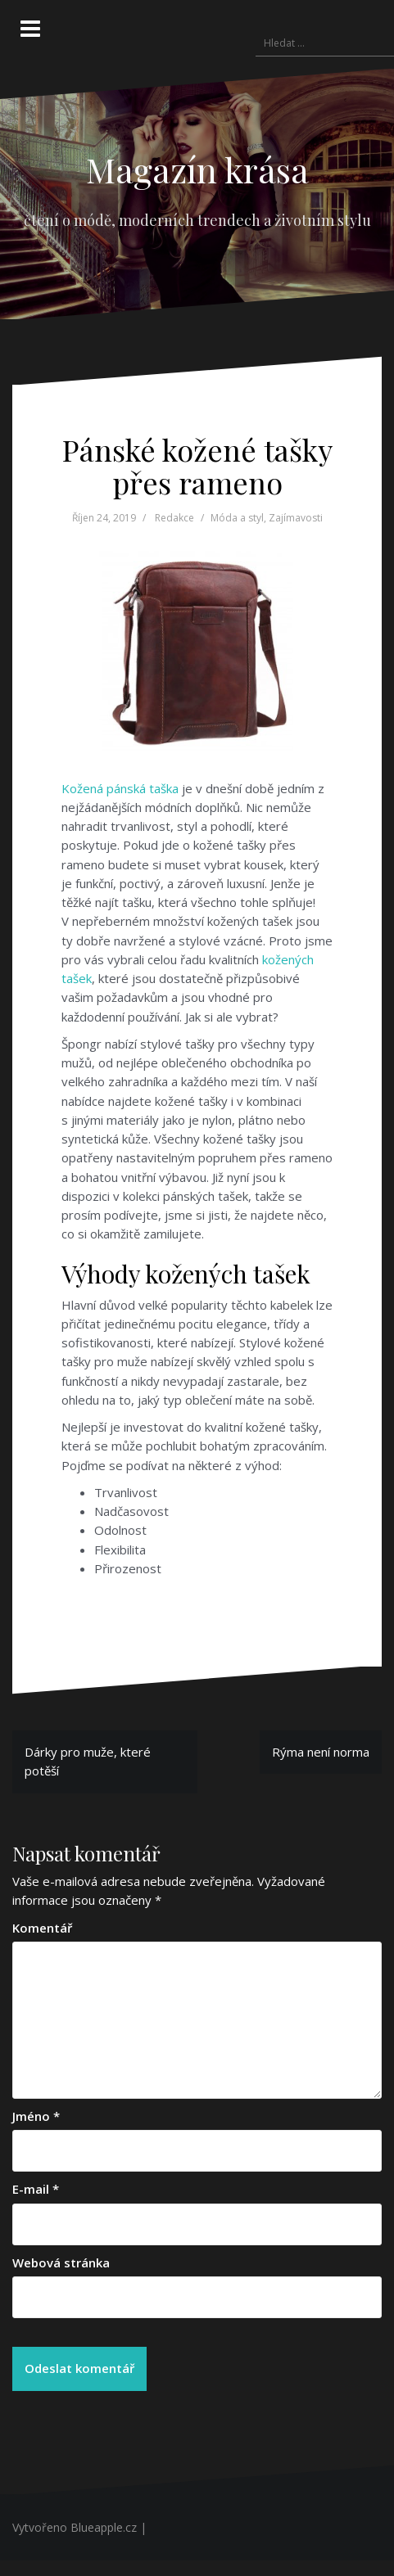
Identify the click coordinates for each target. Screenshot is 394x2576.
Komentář (42, 1928)
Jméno (36, 2116)
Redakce (174, 518)
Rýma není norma (320, 1752)
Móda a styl (237, 518)
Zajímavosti (296, 518)
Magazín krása (197, 169)
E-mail (35, 2189)
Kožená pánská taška (120, 788)
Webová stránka (61, 2262)
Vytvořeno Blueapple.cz (74, 2527)
